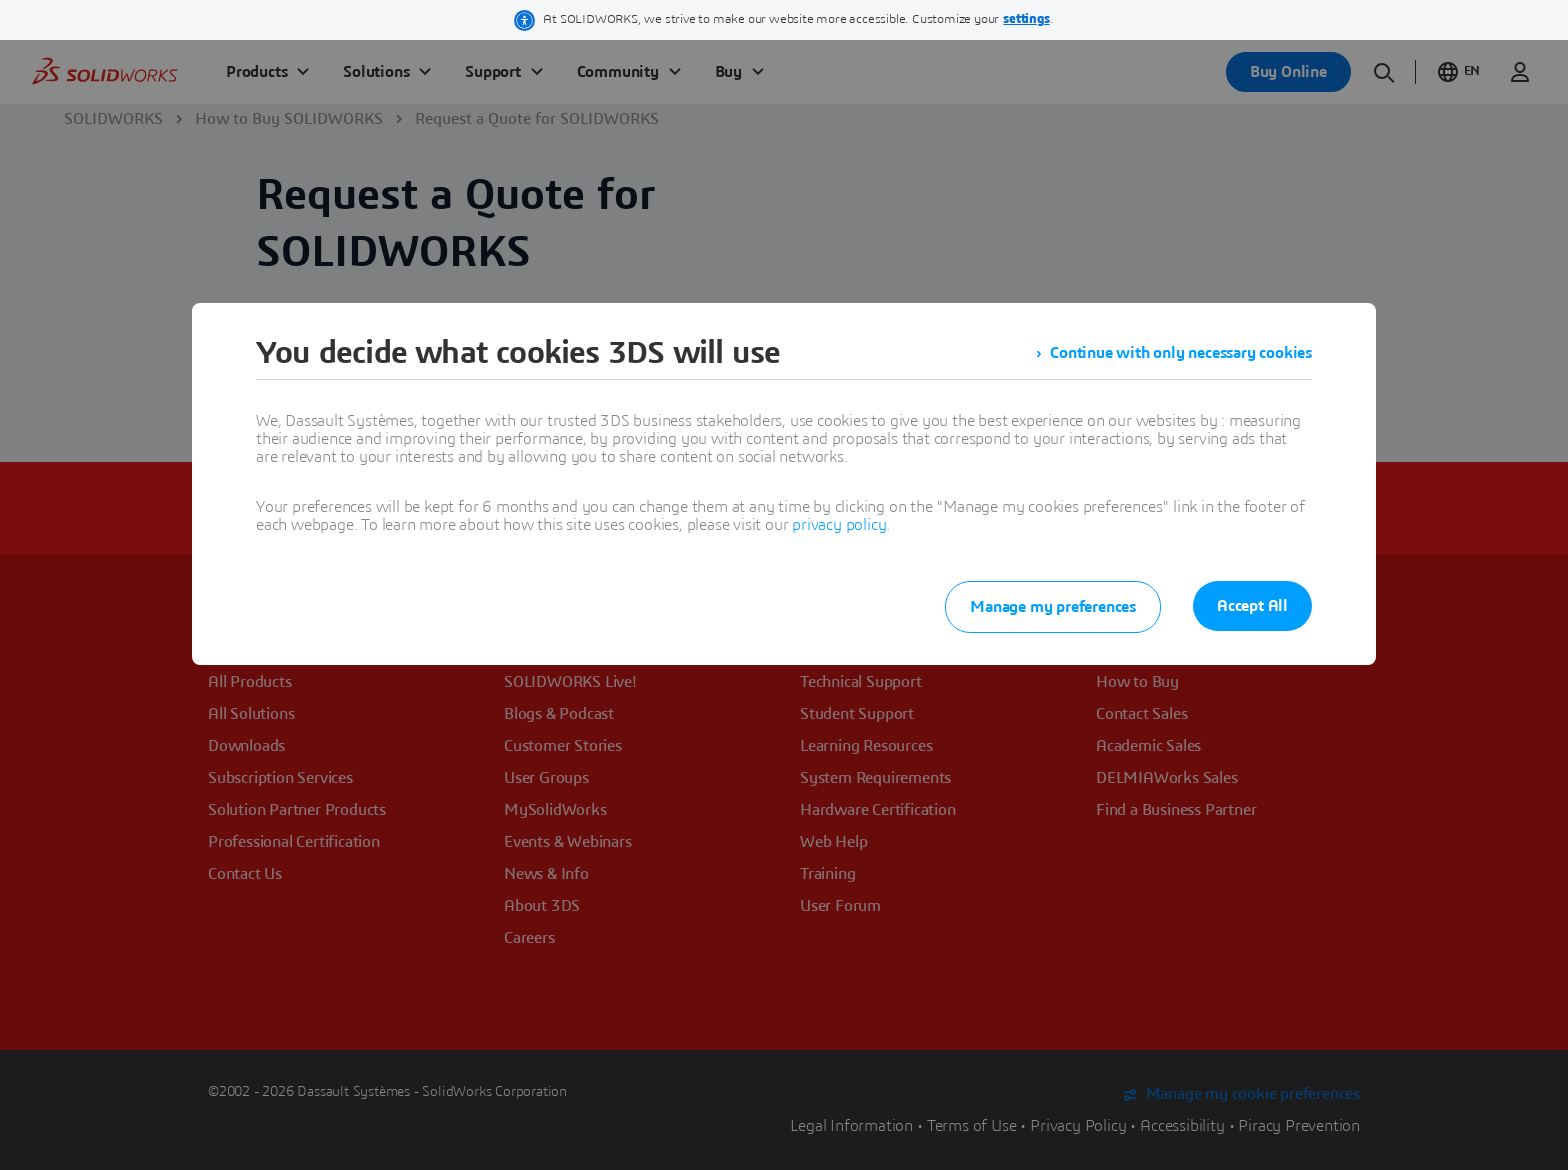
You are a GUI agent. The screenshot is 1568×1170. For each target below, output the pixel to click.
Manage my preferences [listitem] (1053, 607)
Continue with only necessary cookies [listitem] (1181, 353)
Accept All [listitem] (1252, 606)
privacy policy (839, 525)
